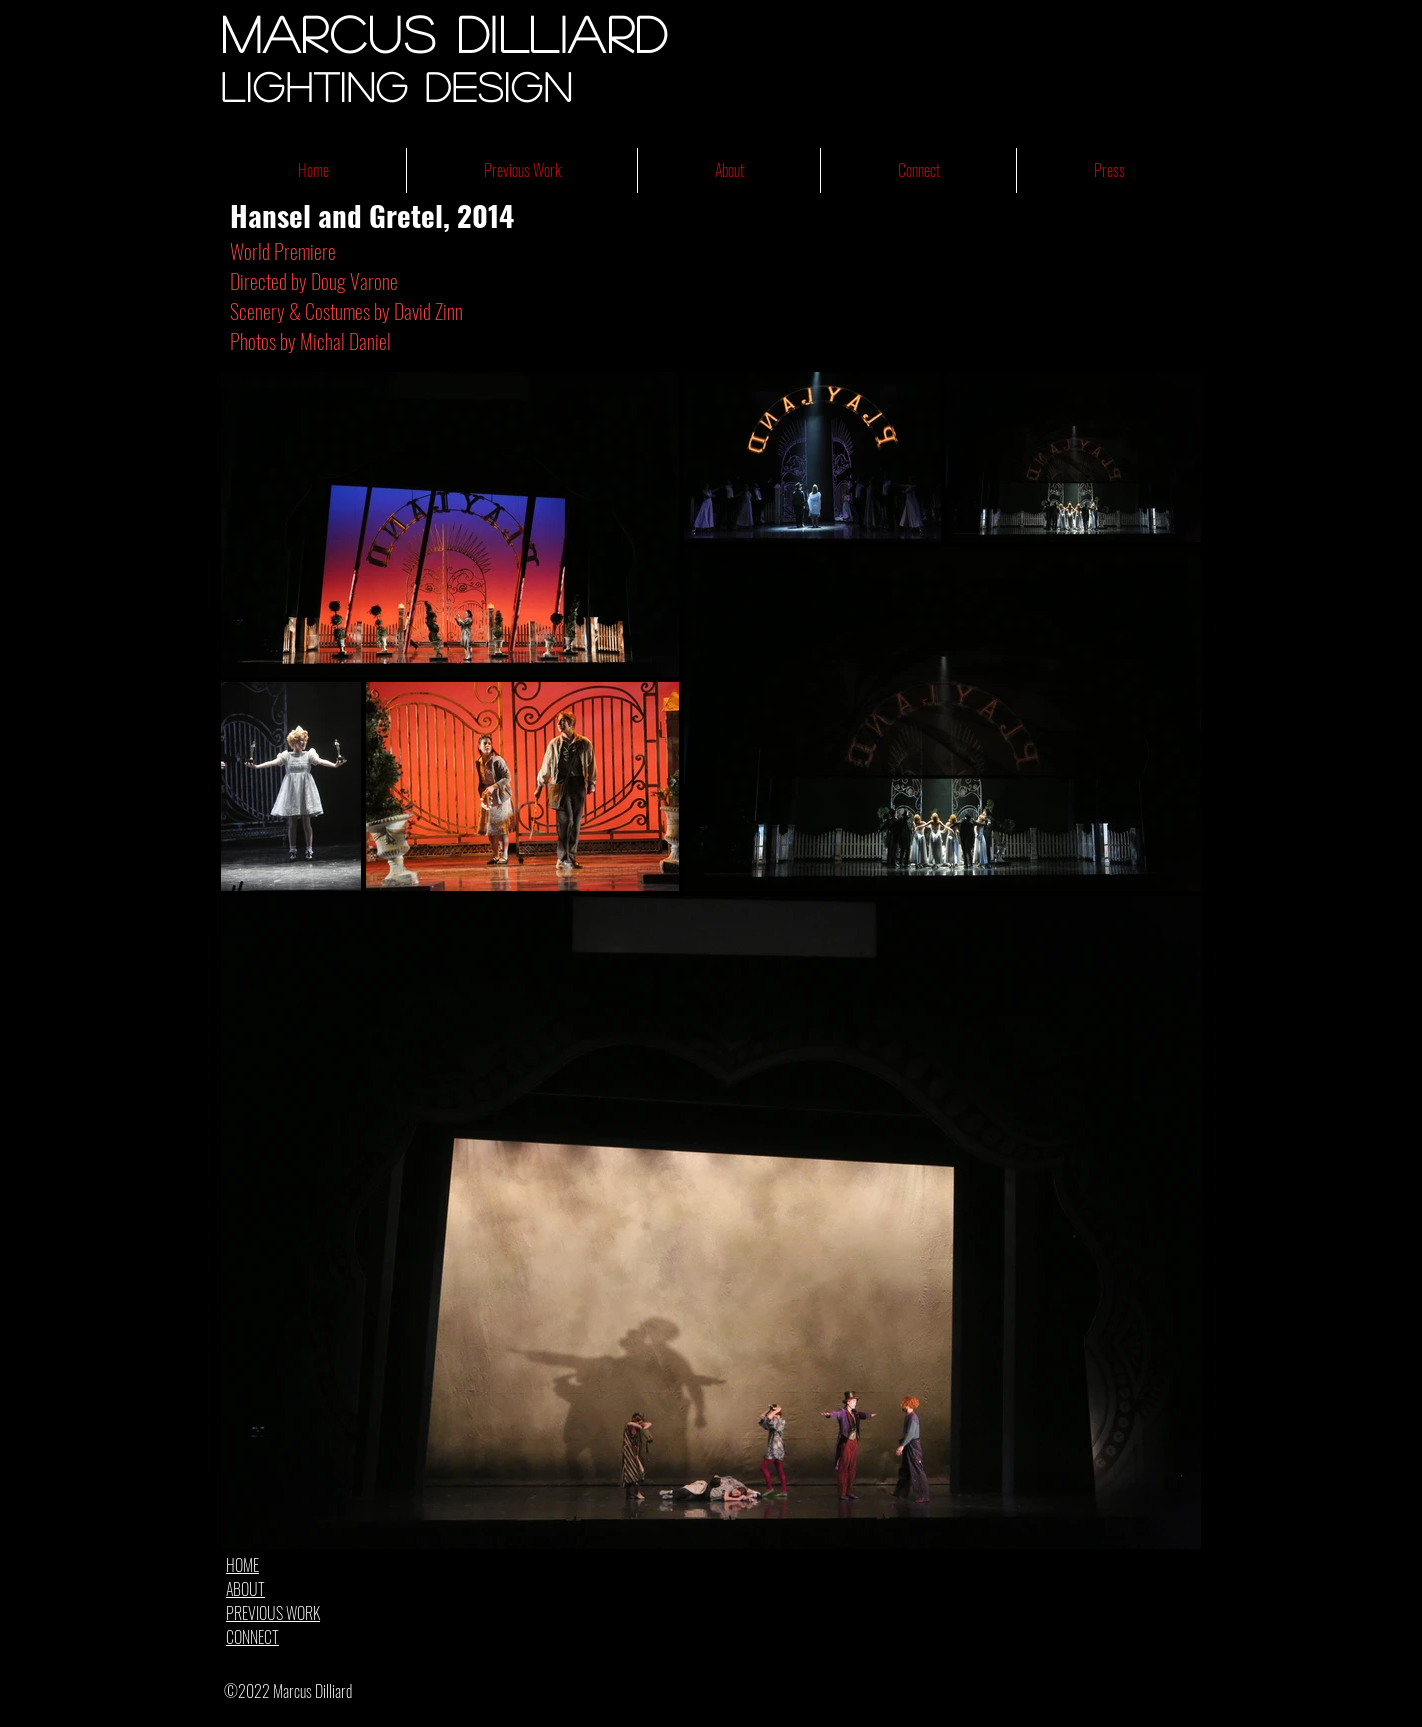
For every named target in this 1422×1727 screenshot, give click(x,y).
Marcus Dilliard (445, 33)
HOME (242, 1565)
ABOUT (245, 1589)
